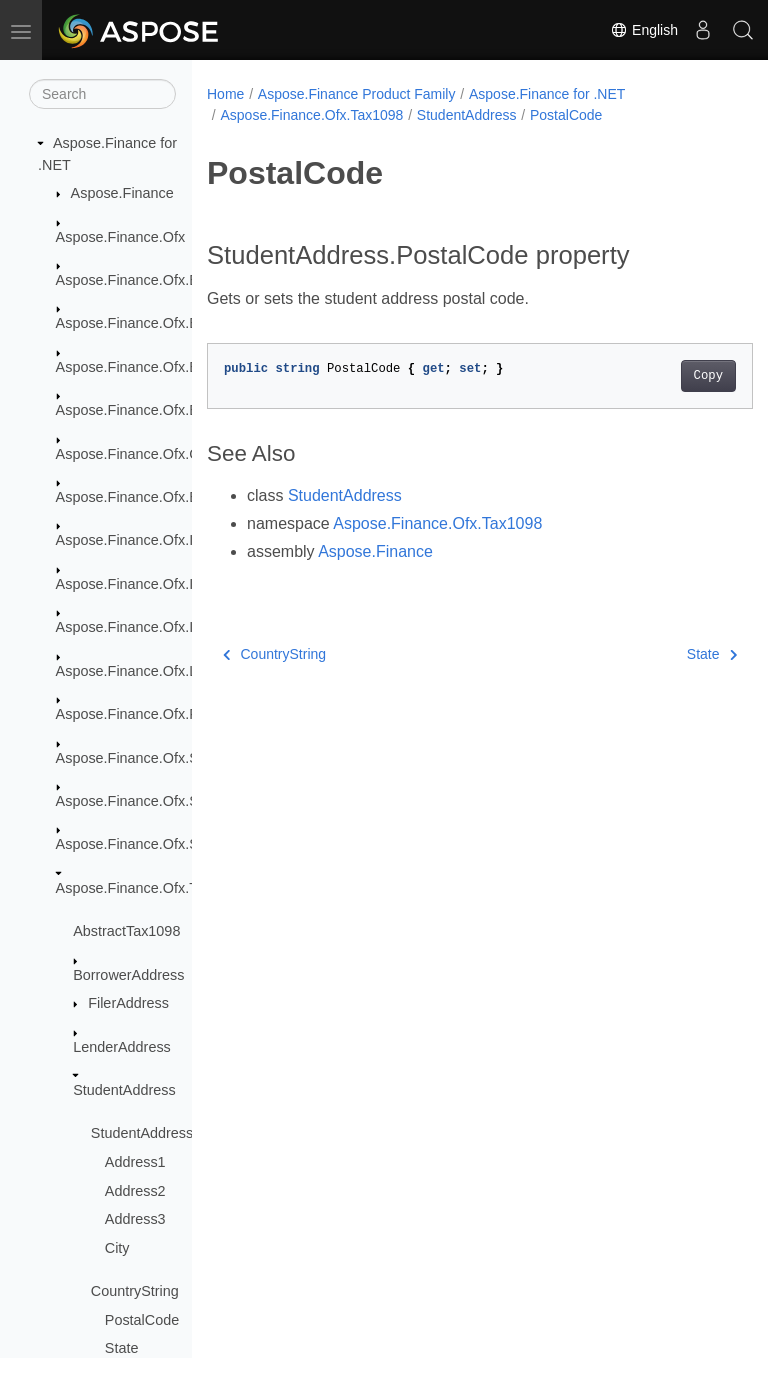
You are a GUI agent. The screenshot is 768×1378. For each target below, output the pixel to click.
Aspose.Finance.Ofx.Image (143, 540)
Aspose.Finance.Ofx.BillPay (145, 410)
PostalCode (142, 1320)
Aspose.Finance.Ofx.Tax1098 (150, 888)
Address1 (135, 1162)
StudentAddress (124, 1090)
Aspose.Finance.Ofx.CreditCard (157, 454)
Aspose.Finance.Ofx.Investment (158, 627)
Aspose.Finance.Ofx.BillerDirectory (167, 367)
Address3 (135, 1219)
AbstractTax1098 (126, 931)
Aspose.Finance (122, 193)
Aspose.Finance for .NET (547, 94)
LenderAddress (122, 1047)
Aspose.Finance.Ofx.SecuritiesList (165, 758)
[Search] (102, 94)
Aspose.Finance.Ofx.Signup (145, 844)
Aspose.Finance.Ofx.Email (141, 497)
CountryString (135, 1291)
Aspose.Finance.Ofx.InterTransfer (163, 584)
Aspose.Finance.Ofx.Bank (139, 280)
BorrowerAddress (128, 975)
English (644, 30)
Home (225, 94)
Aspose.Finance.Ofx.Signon (145, 801)
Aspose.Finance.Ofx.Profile (143, 714)
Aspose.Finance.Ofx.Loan (139, 671)
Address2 (135, 1191)
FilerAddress (128, 1003)
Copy (669, 376)
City (117, 1248)
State (122, 1348)
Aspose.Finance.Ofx (121, 237)
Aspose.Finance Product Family (357, 94)
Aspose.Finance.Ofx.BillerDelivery (165, 323)
